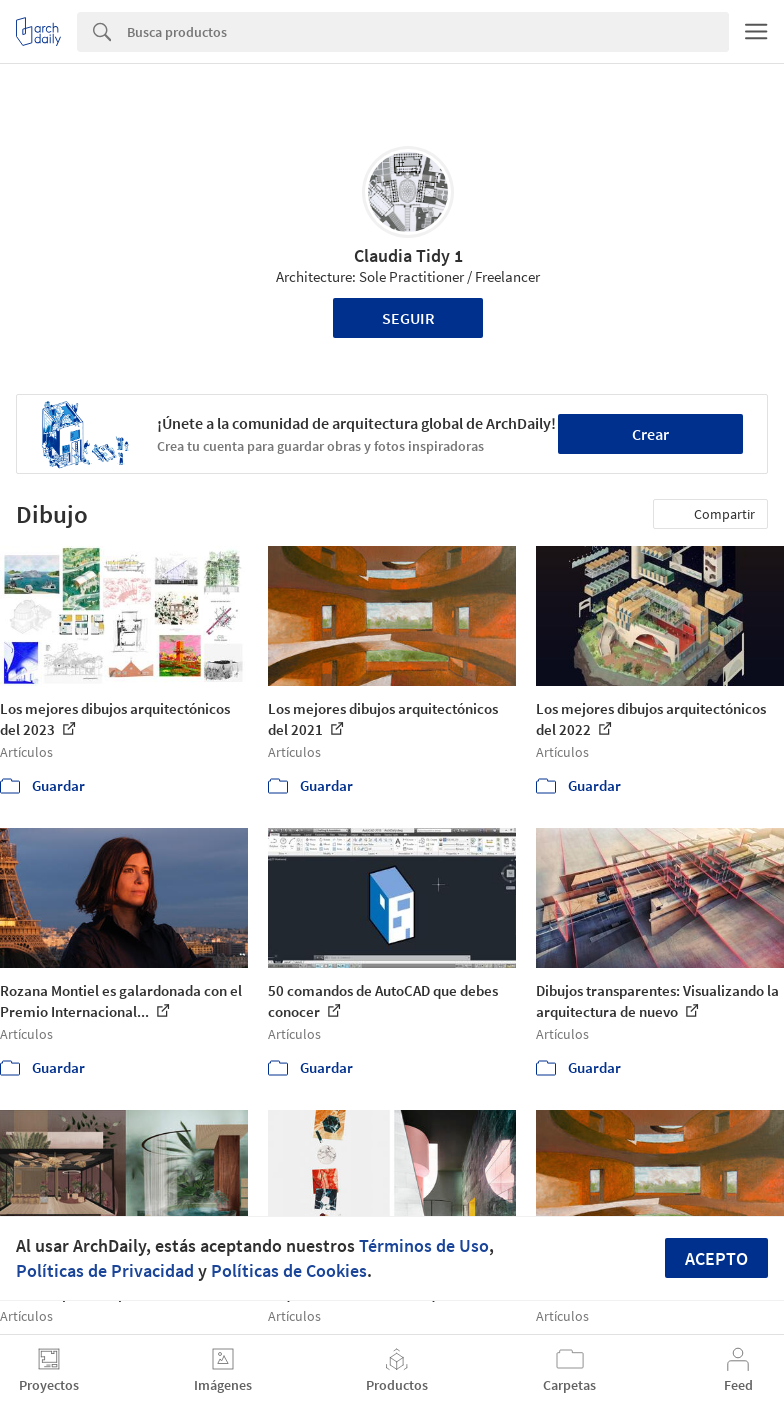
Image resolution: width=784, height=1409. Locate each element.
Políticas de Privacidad (105, 1270)
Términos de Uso (424, 1245)
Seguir (408, 318)
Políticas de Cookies (289, 1270)
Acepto (716, 1258)
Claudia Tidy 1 (408, 255)
